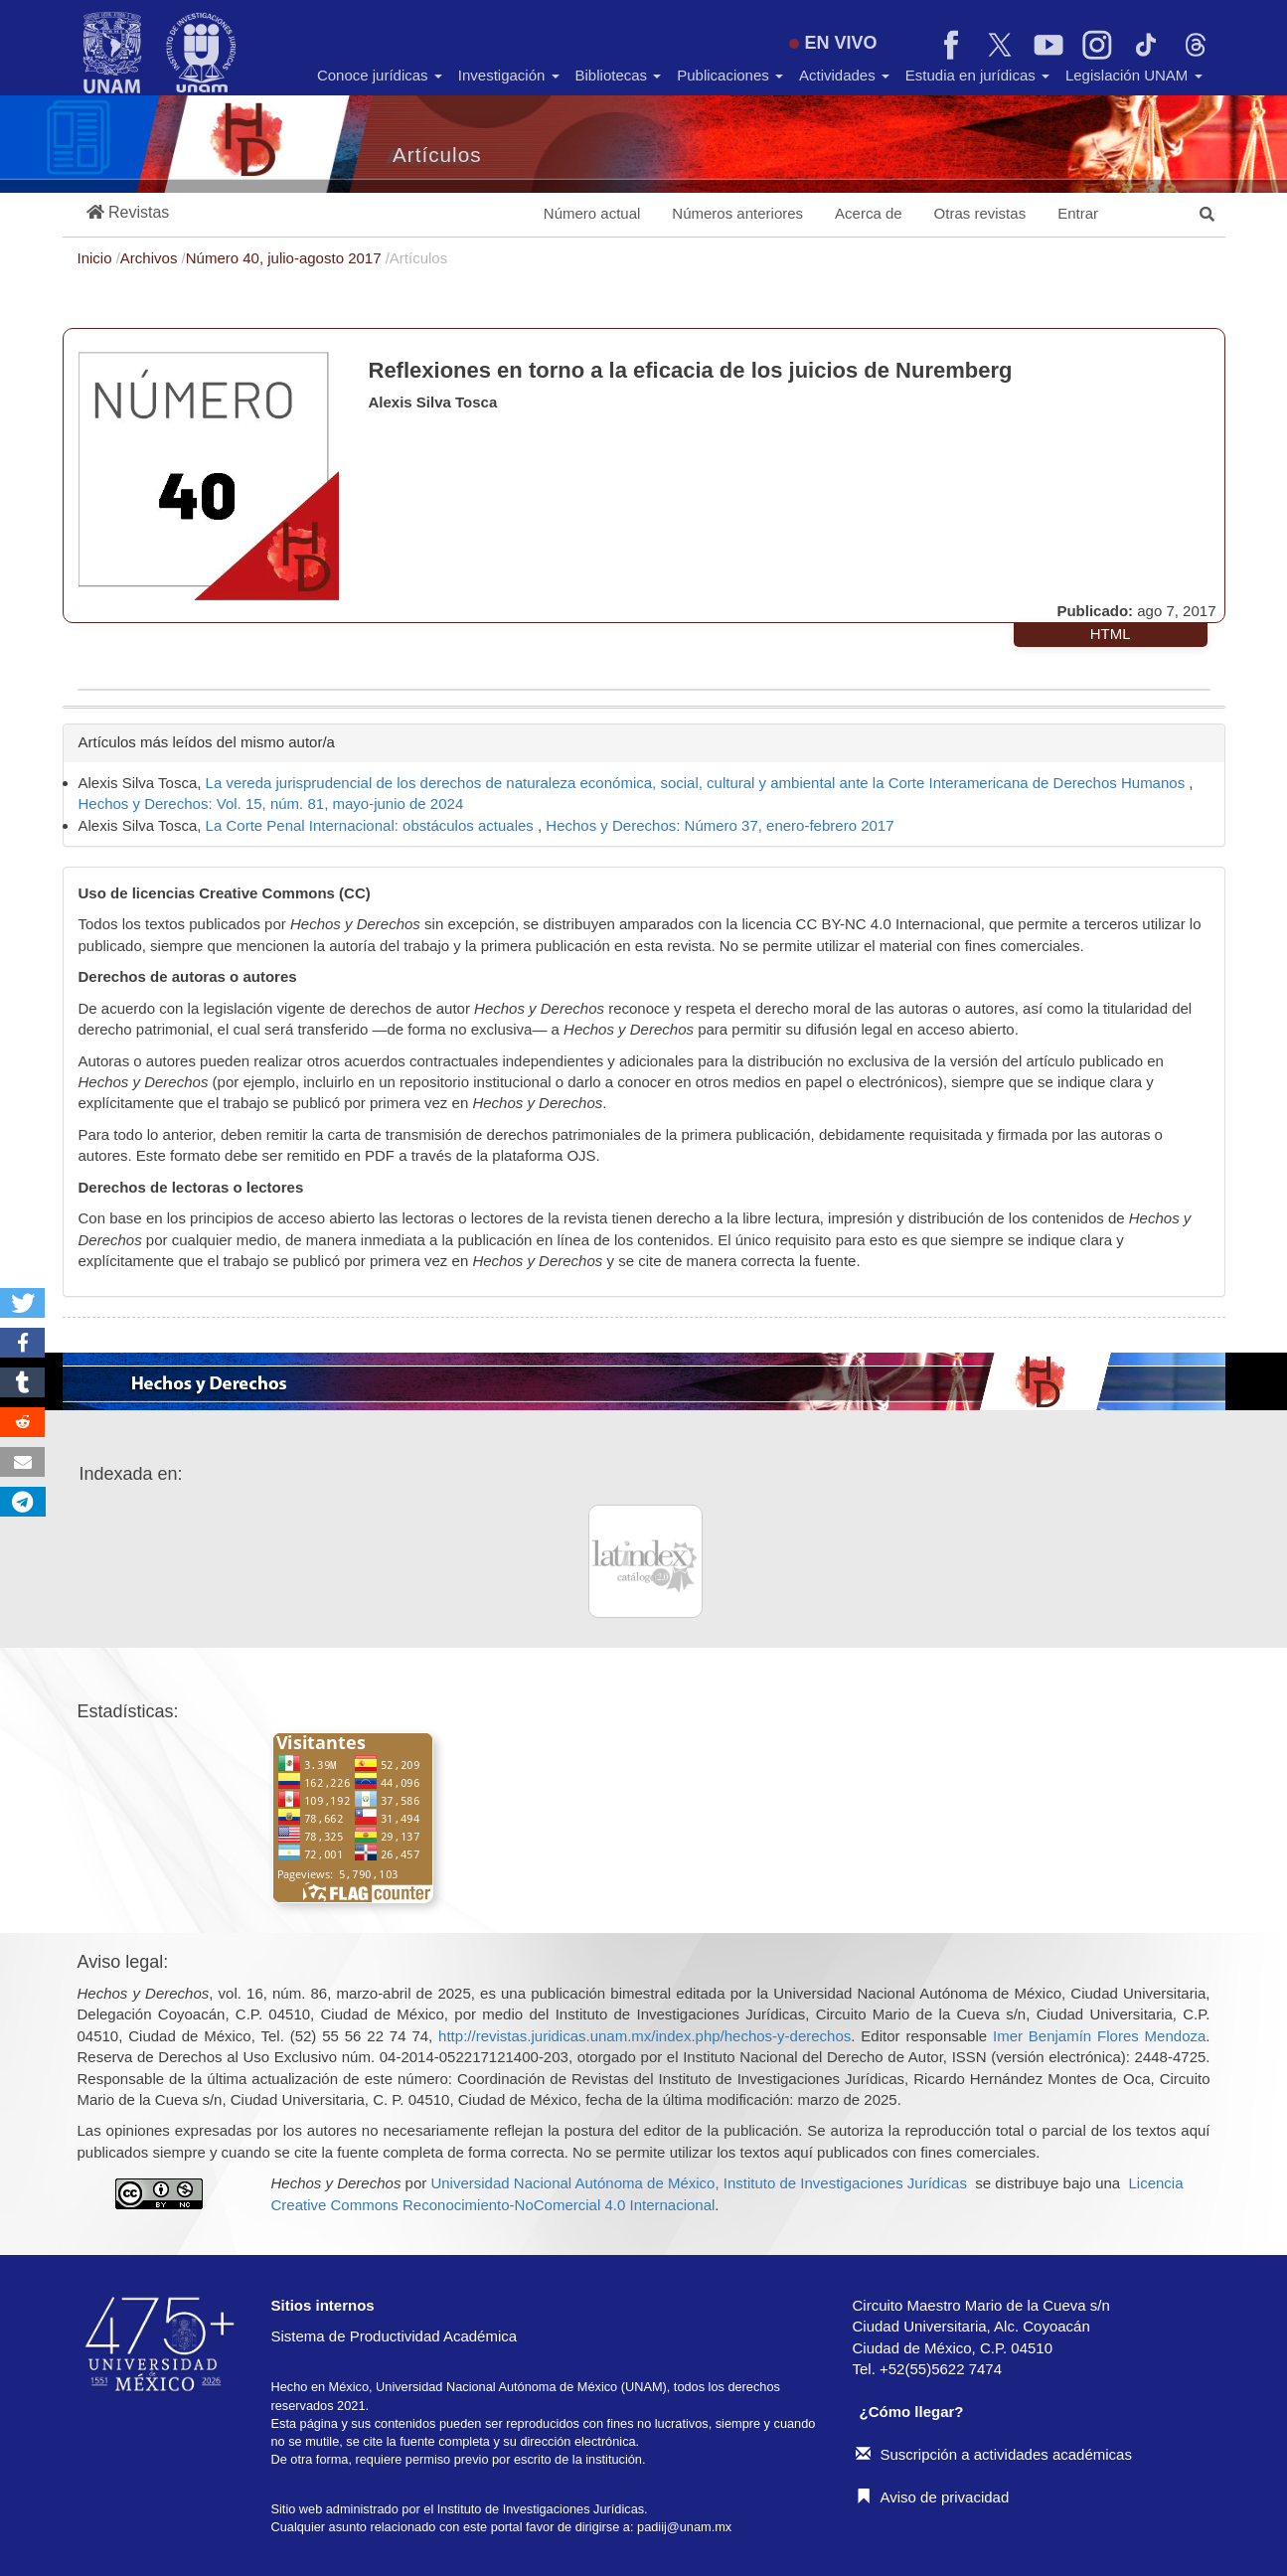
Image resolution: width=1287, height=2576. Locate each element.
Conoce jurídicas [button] (379, 75)
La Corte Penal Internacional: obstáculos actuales (372, 825)
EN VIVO (833, 43)
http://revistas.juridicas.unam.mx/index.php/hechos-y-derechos (644, 2035)
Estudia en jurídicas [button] (977, 75)
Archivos (151, 257)
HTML (1110, 633)
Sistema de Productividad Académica (394, 2336)
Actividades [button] (844, 75)
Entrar (1077, 213)
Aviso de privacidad (933, 2497)
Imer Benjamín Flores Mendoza (1099, 2035)
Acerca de (868, 213)
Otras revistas (980, 213)
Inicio (97, 257)
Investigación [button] (509, 75)
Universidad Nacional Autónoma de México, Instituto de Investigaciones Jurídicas (698, 2182)
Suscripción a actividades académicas (994, 2454)
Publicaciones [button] (730, 75)
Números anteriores (737, 213)
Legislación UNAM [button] (1134, 75)
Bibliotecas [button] (618, 75)
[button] (128, 213)
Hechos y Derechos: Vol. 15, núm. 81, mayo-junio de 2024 (271, 803)
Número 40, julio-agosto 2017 (286, 257)
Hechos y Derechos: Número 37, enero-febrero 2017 (719, 825)
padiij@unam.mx (684, 2526)
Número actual (592, 213)
